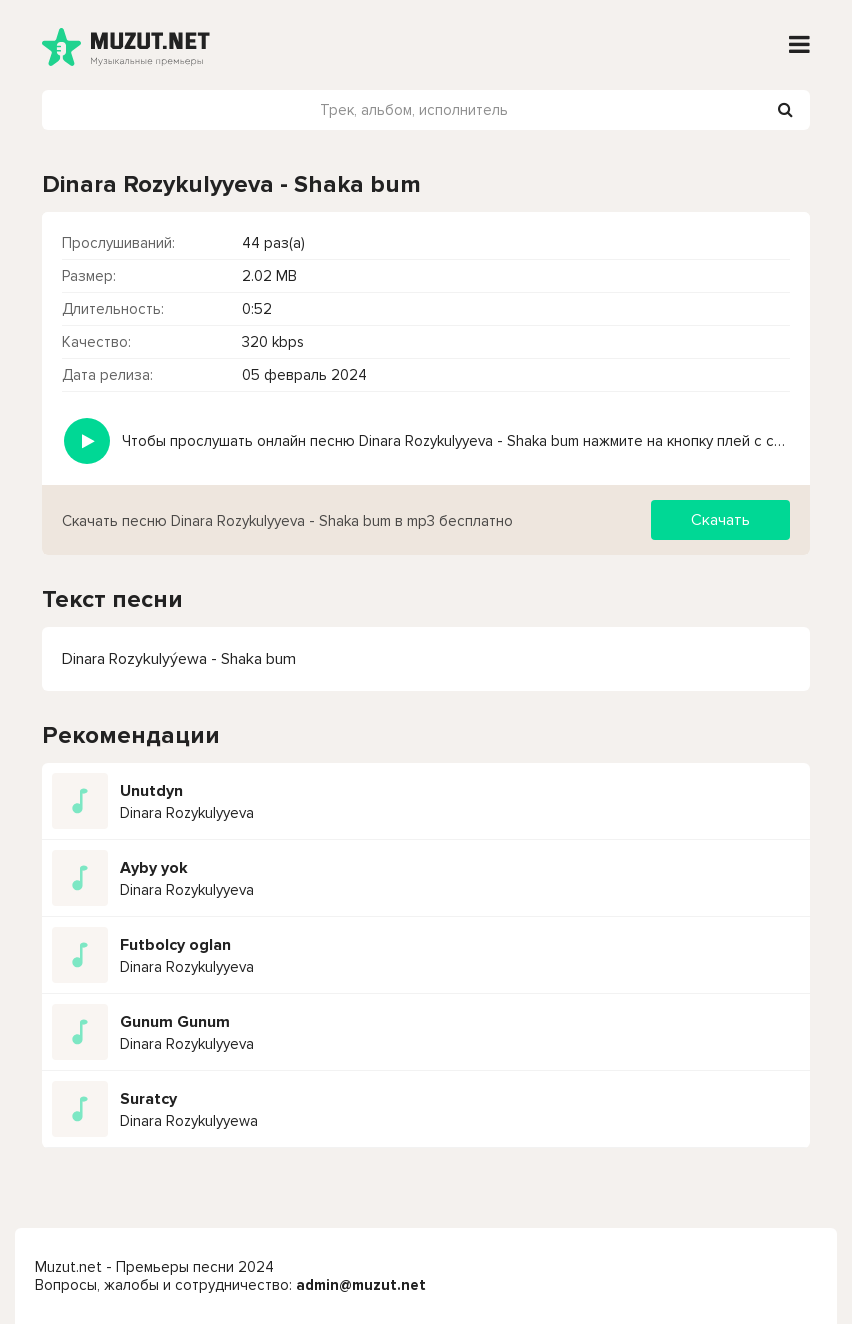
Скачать (720, 520)
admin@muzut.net (361, 1285)
